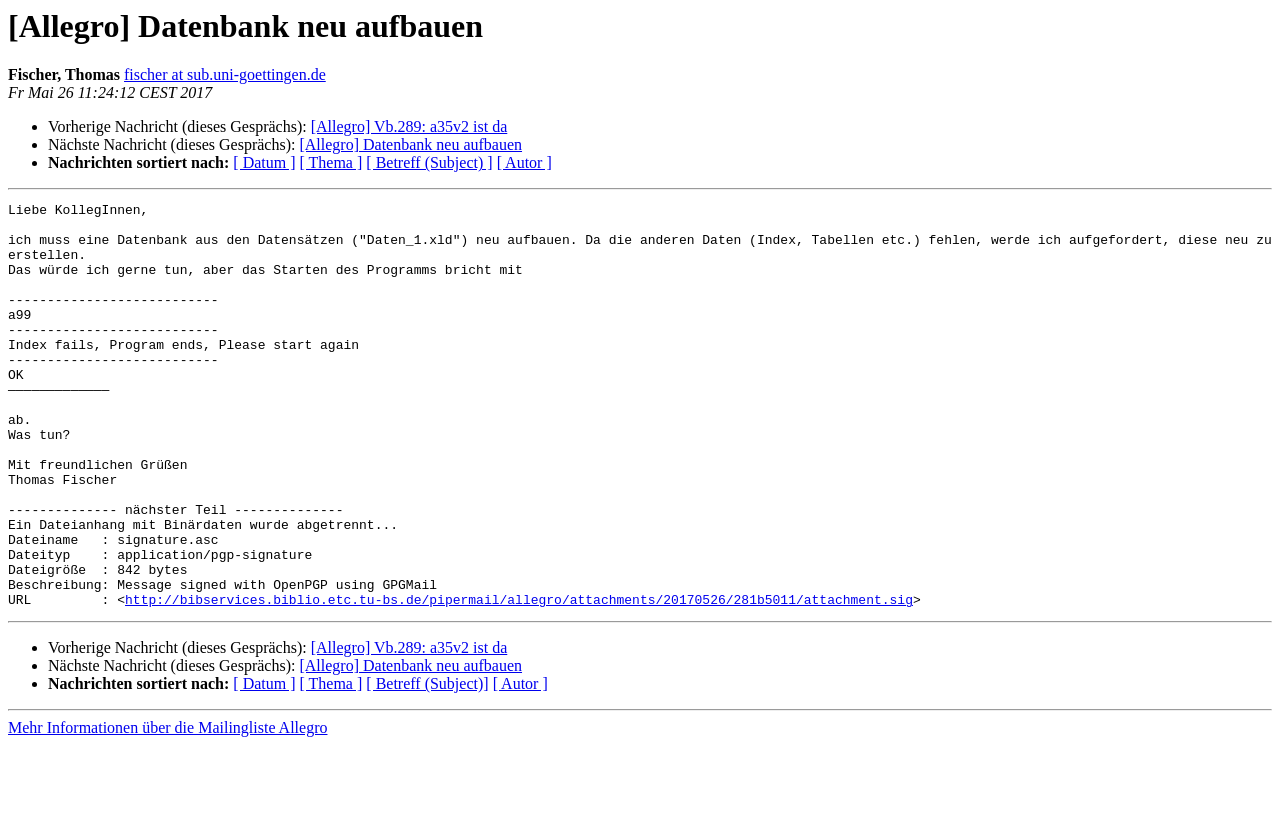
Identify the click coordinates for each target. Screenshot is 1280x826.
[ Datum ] (264, 162)
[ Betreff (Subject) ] (429, 162)
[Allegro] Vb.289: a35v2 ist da (409, 126)
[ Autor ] (524, 162)
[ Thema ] (331, 162)
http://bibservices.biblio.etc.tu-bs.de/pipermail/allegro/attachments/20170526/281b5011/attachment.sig (519, 680)
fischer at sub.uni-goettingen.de (225, 74)
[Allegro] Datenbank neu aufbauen (410, 144)
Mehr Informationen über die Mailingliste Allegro (167, 808)
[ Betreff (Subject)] (427, 764)
